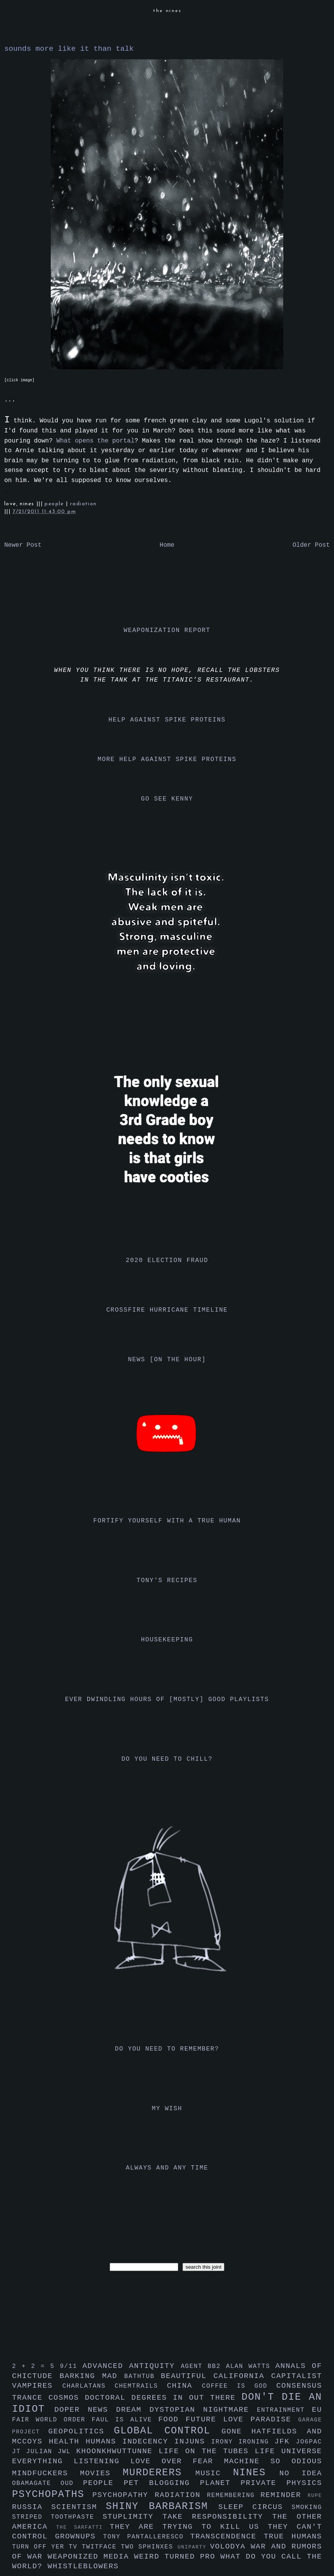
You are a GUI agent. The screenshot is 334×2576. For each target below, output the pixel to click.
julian (42, 2451)
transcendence (227, 2536)
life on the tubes (207, 2451)
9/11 (71, 2366)
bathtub (142, 2376)
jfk (285, 2441)
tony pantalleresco (146, 2536)
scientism (78, 2507)
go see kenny (167, 799)
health (67, 2441)
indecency (148, 2441)
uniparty (193, 2547)
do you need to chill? (166, 1759)
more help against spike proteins (167, 759)
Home (167, 545)
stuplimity (133, 2516)
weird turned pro (177, 2556)
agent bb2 (203, 2366)
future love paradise (242, 2419)
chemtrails (141, 2386)
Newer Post (22, 545)
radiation (83, 504)
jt (19, 2451)
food (172, 2419)
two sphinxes (149, 2546)
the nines (167, 11)
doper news (85, 2410)
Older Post (311, 545)
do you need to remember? (167, 2049)
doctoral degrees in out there (163, 2397)
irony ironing (242, 2441)
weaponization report (167, 630)
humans (104, 2441)
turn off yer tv (47, 2546)
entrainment (284, 2410)
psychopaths (52, 2494)
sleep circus (254, 2507)
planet (220, 2483)
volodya (230, 2546)
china (184, 2385)
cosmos (66, 2397)
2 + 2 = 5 (36, 2366)
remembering (233, 2495)
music (214, 2473)
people (55, 504)
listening (102, 2461)
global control (168, 2431)
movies (101, 2473)
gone (236, 2431)
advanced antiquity (132, 2366)
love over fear (177, 2461)
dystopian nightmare (203, 2410)
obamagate (36, 2483)
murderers (159, 2472)
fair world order (52, 2419)
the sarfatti (83, 2527)
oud (71, 2483)
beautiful (187, 2376)
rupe (315, 2496)
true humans (293, 2536)
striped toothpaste (57, 2517)
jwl (67, 2451)
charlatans (88, 2386)
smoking (307, 2507)
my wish (167, 2108)
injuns (192, 2441)
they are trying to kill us (189, 2527)
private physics (281, 2483)
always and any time (167, 2167)
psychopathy (123, 2495)
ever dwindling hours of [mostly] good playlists (167, 1699)
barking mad (92, 2376)
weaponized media (91, 2556)
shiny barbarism (162, 2506)
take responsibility (217, 2516)
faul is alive (125, 2419)
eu (317, 2410)
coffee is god (239, 2386)
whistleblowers (83, 2566)
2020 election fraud (167, 1260)
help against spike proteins (167, 719)
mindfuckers (46, 2473)
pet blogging (162, 2483)
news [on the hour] (167, 1359)
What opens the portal (95, 440)
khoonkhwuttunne (117, 2451)
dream (132, 2410)
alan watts (250, 2366)
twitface (101, 2546)
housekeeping (167, 1639)
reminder (284, 2495)
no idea (300, 2473)
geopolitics (81, 2431)
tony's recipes (167, 1580)
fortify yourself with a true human (167, 1520)
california (242, 2376)
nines (256, 2472)
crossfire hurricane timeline (167, 1310)
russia (31, 2507)
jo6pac (309, 2441)
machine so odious (273, 2461)
